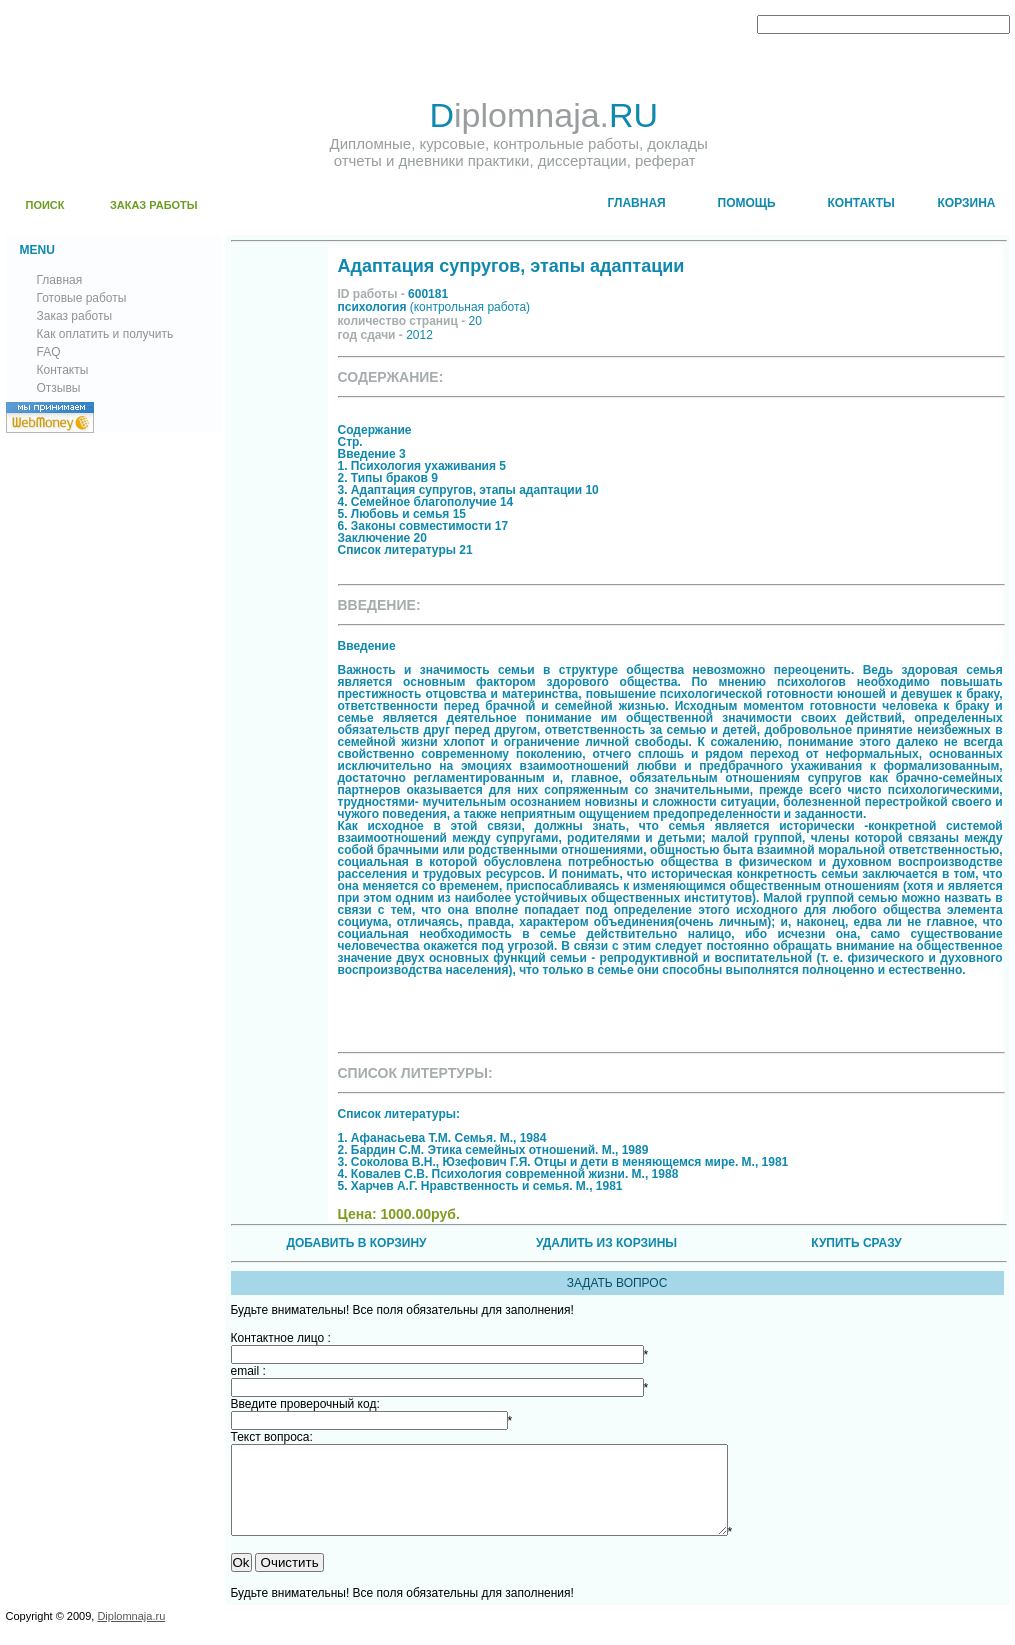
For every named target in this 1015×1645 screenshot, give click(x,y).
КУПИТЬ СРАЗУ (856, 1243)
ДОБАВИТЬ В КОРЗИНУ (356, 1243)
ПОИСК (45, 205)
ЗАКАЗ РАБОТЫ (154, 205)
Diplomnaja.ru (131, 1634)
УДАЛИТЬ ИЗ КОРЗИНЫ (606, 1243)
